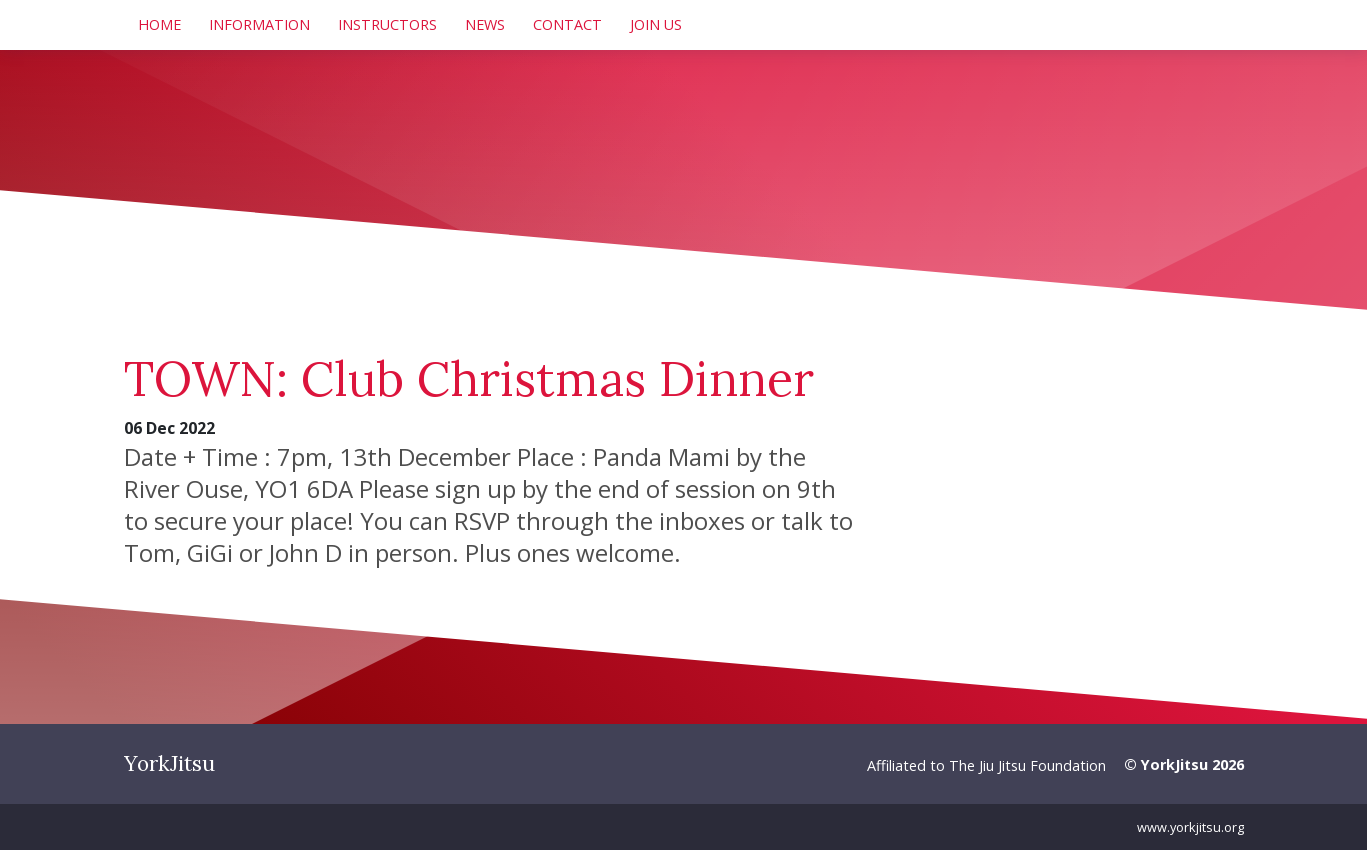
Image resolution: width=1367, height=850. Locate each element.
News (485, 24)
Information (259, 24)
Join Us (656, 24)
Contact (567, 24)
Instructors (387, 24)
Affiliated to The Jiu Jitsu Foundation (986, 765)
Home (159, 24)
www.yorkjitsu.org (1190, 827)
